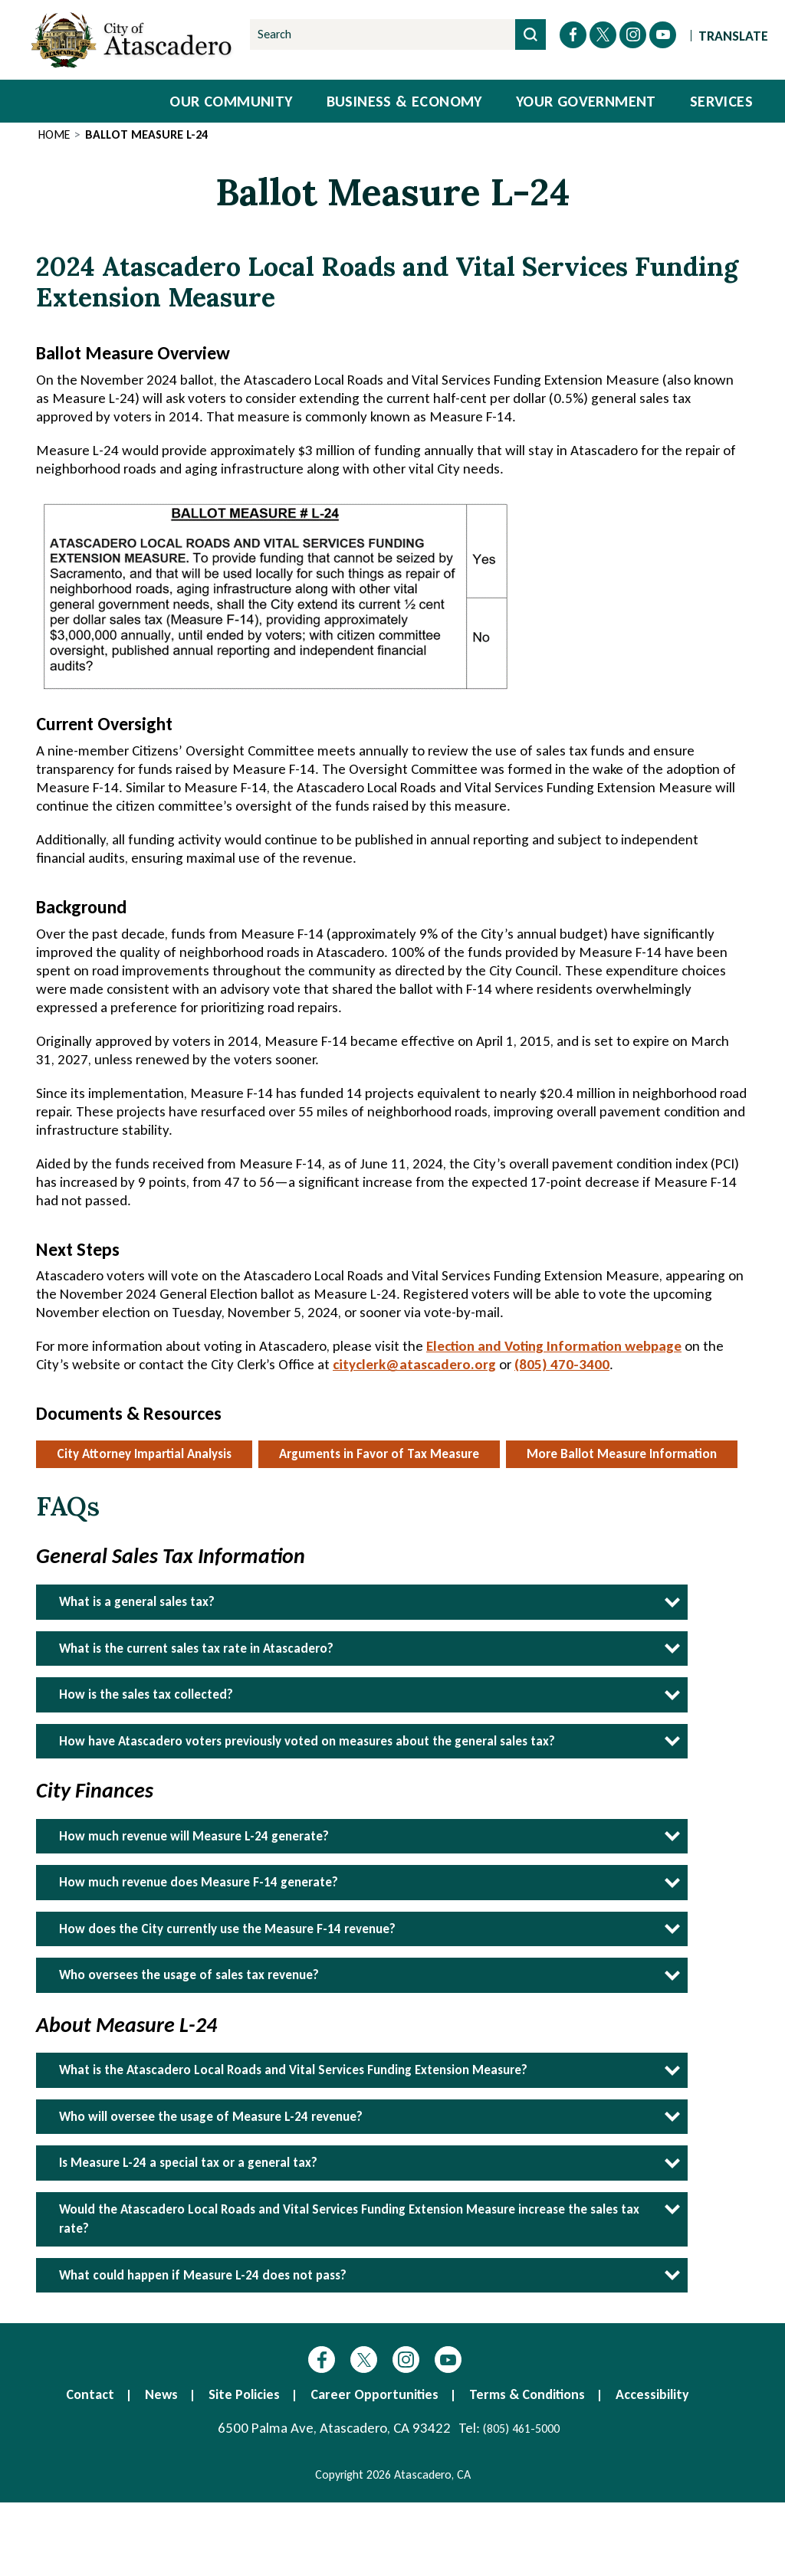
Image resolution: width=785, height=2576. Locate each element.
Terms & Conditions (527, 2394)
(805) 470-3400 (561, 1364)
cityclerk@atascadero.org (414, 1364)
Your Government (586, 101)
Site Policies (244, 2394)
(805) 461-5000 (521, 2428)
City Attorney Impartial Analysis (144, 1454)
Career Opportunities (374, 2394)
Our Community (230, 101)
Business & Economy (404, 101)
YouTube (448, 2359)
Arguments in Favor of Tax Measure (379, 1454)
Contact (90, 2394)
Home (54, 134)
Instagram (405, 2359)
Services (721, 101)
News (161, 2394)
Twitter (363, 2359)
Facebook (321, 2359)
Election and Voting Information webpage (554, 1346)
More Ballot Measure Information (622, 1454)
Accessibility (652, 2394)
